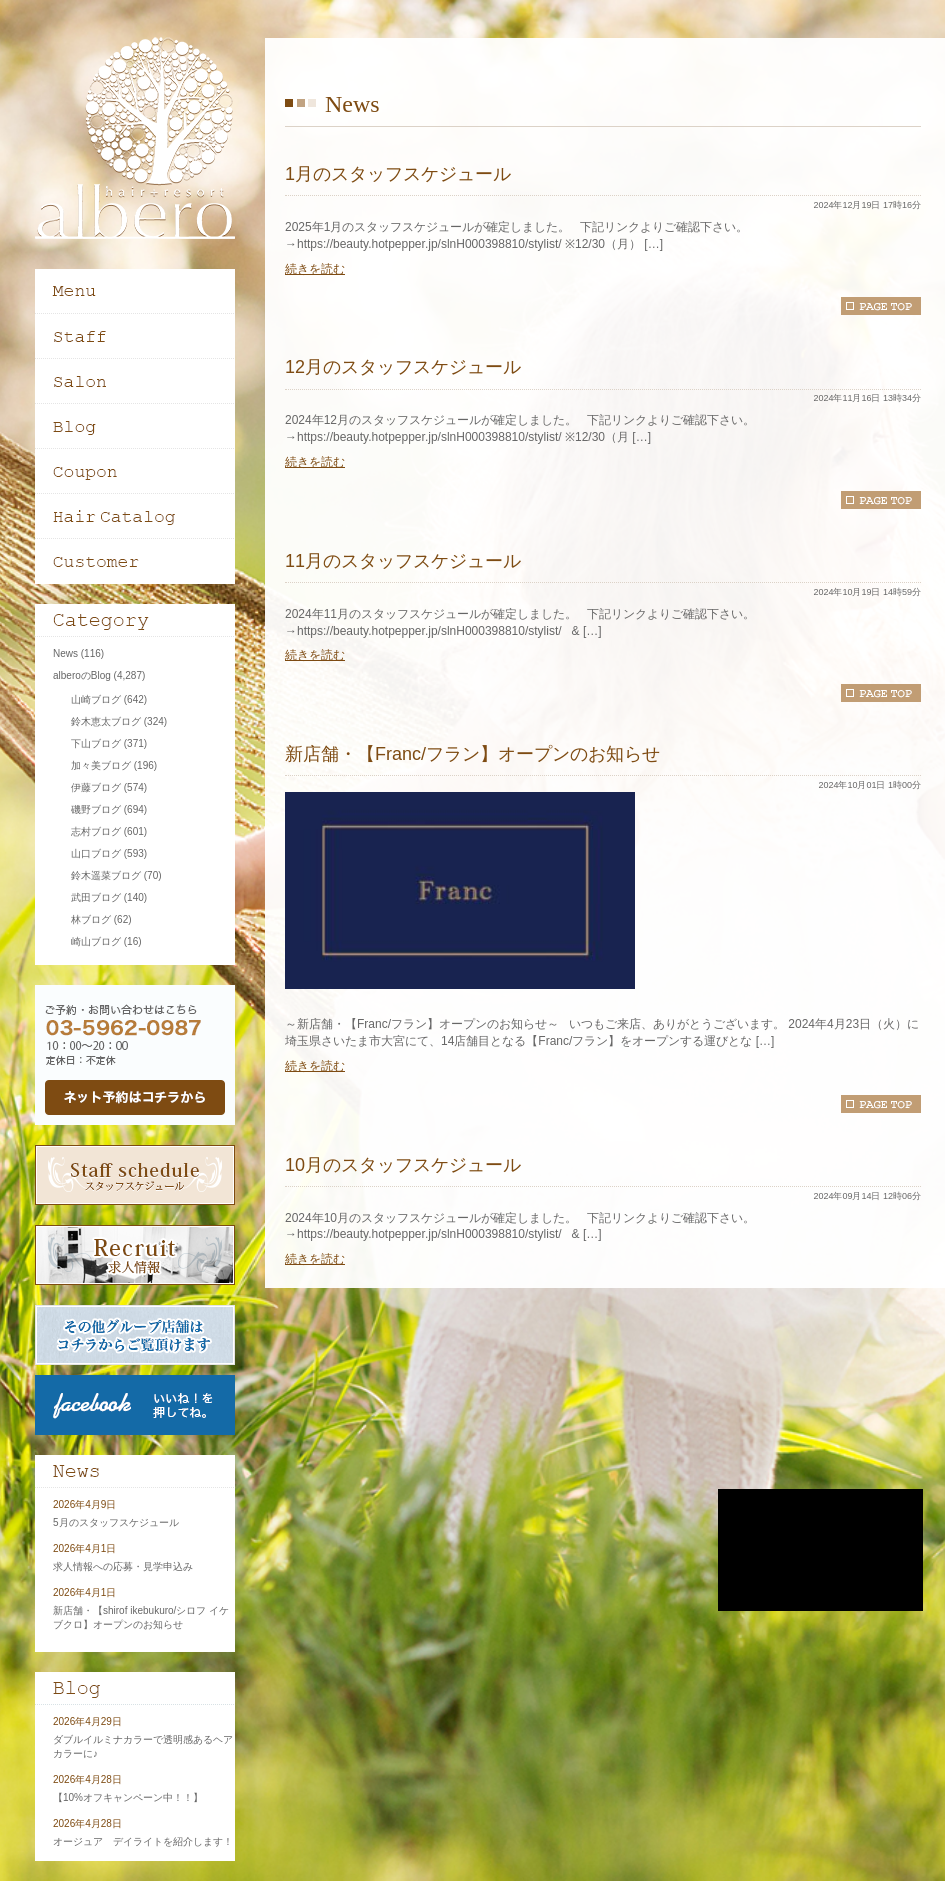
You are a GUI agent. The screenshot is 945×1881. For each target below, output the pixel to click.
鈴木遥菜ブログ (106, 875)
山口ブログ (96, 853)
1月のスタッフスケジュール (398, 174)
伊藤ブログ (96, 787)
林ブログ (91, 919)
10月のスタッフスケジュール (403, 1165)
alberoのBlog (82, 675)
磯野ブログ (96, 809)
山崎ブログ (96, 699)
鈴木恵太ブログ (106, 721)
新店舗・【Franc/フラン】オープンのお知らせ (472, 754)
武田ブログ (96, 897)
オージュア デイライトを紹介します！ (143, 1841)
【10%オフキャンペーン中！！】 (128, 1797)
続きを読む (315, 269)
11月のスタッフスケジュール (403, 561)
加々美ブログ (101, 765)
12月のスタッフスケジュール (403, 367)
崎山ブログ (96, 941)
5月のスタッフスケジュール (116, 1522)
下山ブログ (96, 743)
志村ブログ (96, 831)
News (65, 653)
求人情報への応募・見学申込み (123, 1566)
